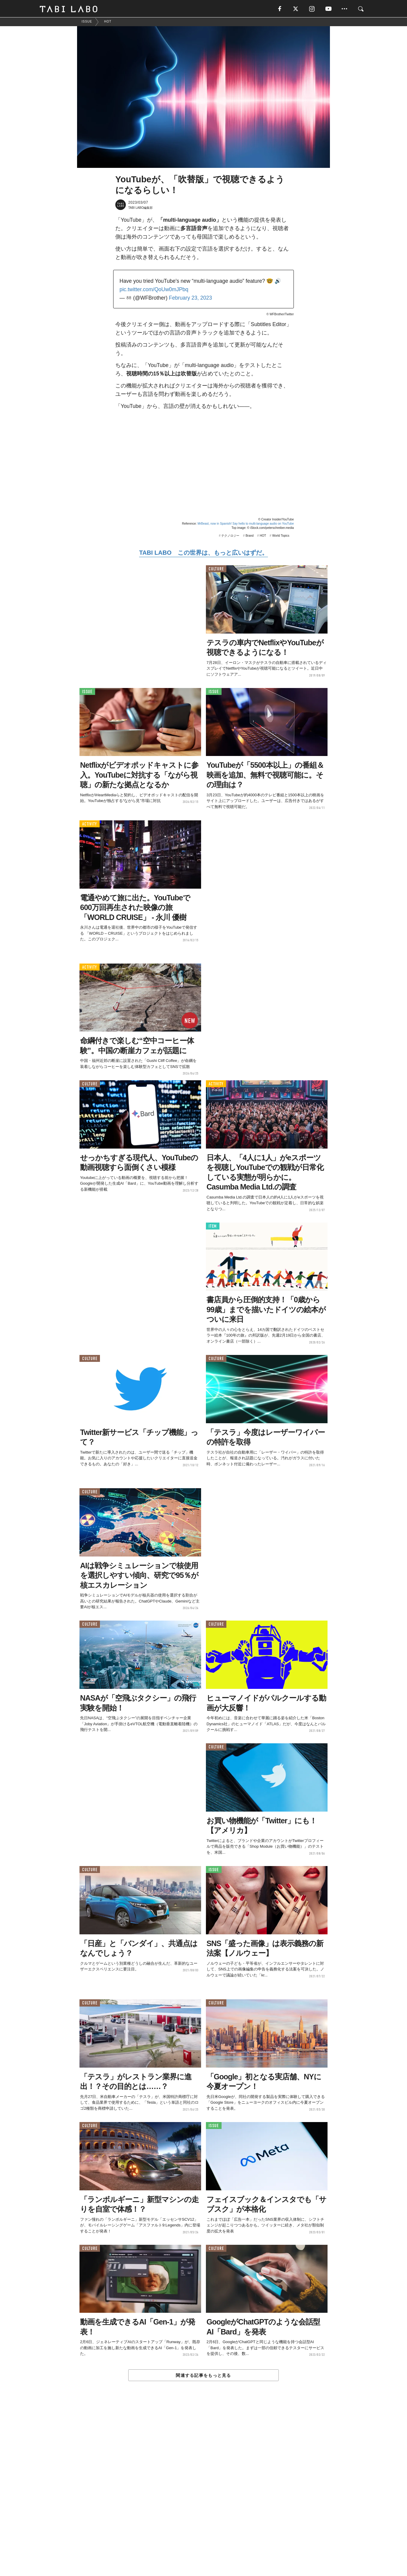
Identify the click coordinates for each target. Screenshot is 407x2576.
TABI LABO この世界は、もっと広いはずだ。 (203, 553)
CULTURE (216, 569)
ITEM (213, 1226)
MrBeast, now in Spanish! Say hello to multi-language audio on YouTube (245, 524)
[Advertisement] (203, 2492)
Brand (250, 536)
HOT (263, 536)
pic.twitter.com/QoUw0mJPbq (154, 290)
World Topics (280, 536)
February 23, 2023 (190, 298)
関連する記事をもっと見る (203, 2376)
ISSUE (87, 692)
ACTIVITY (89, 824)
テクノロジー (230, 536)
